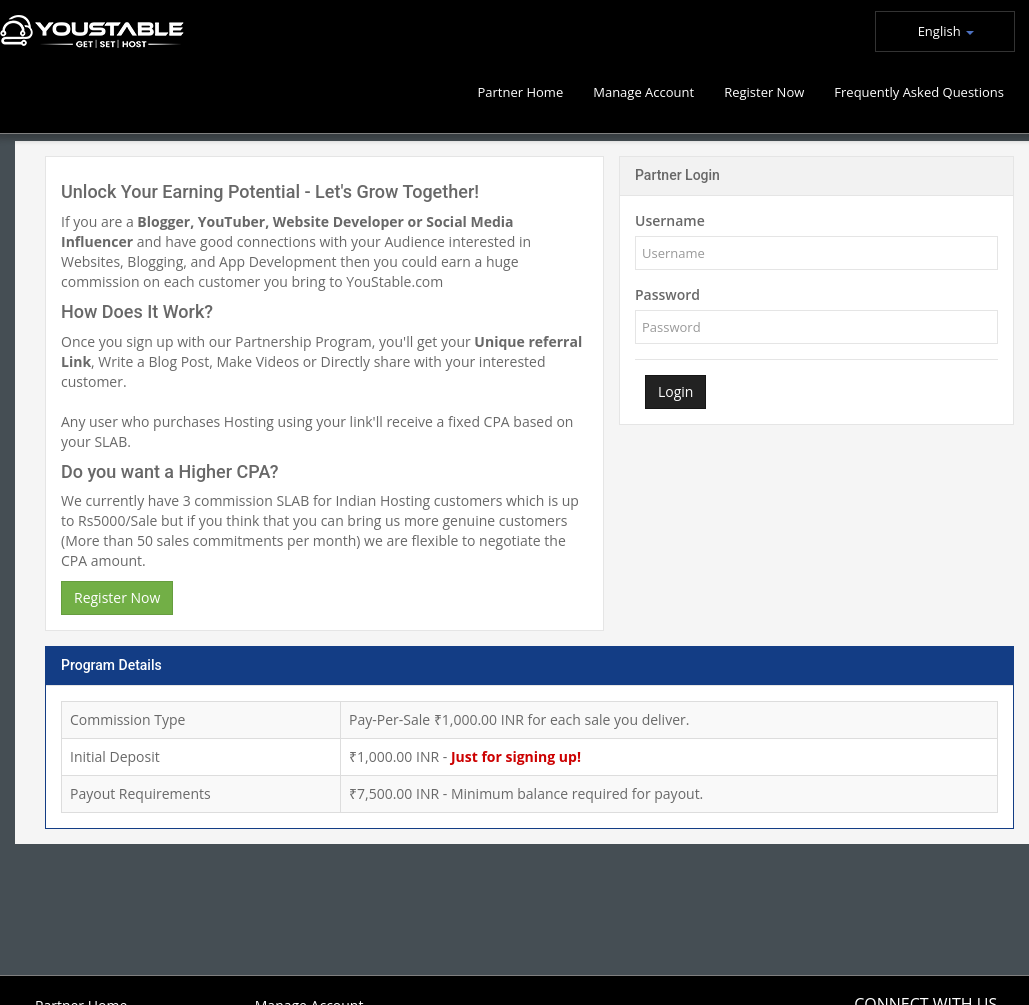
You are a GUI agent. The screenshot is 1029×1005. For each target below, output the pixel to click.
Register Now (117, 597)
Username (670, 220)
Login (675, 391)
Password (667, 294)
